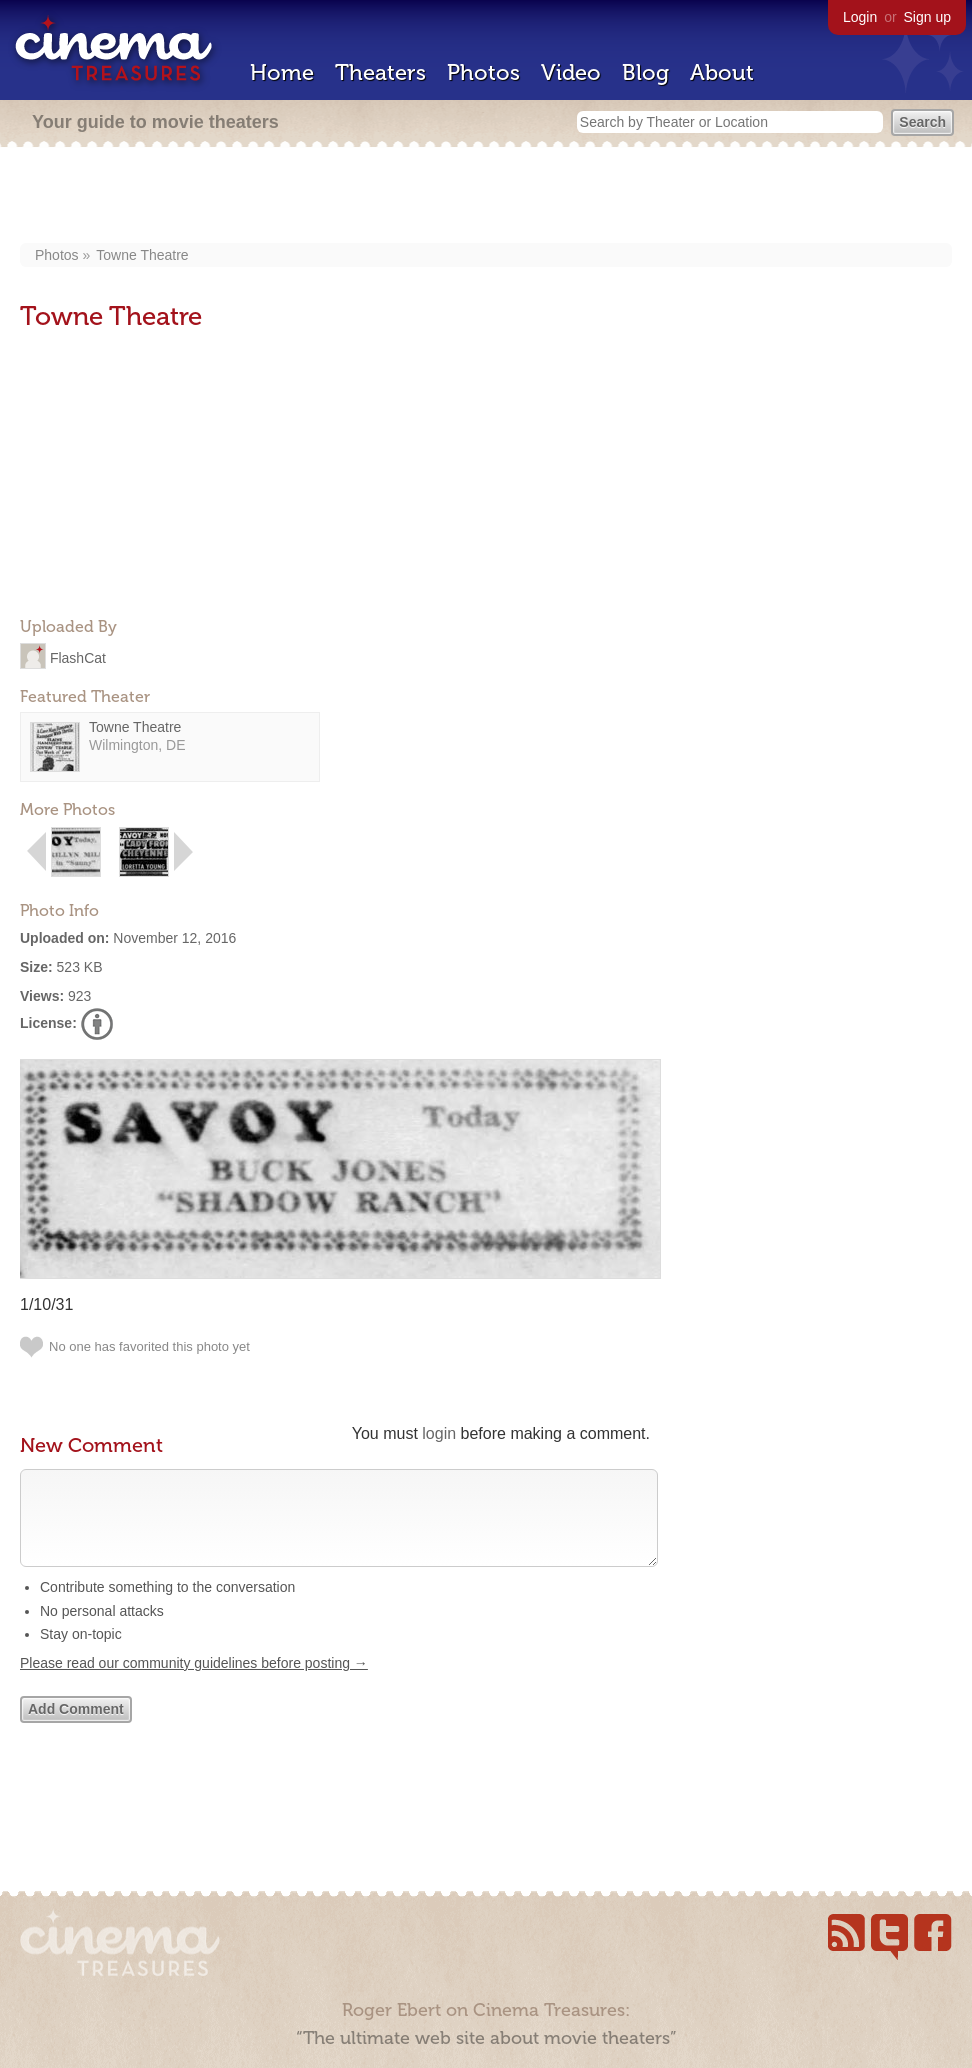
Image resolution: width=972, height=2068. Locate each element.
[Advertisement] (486, 197)
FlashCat (78, 657)
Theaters (380, 72)
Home (282, 72)
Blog (645, 72)
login (439, 1433)
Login (860, 17)
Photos (483, 72)
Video (571, 72)
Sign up (927, 17)
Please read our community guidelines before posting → (194, 1683)
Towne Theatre (142, 255)
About (722, 72)
